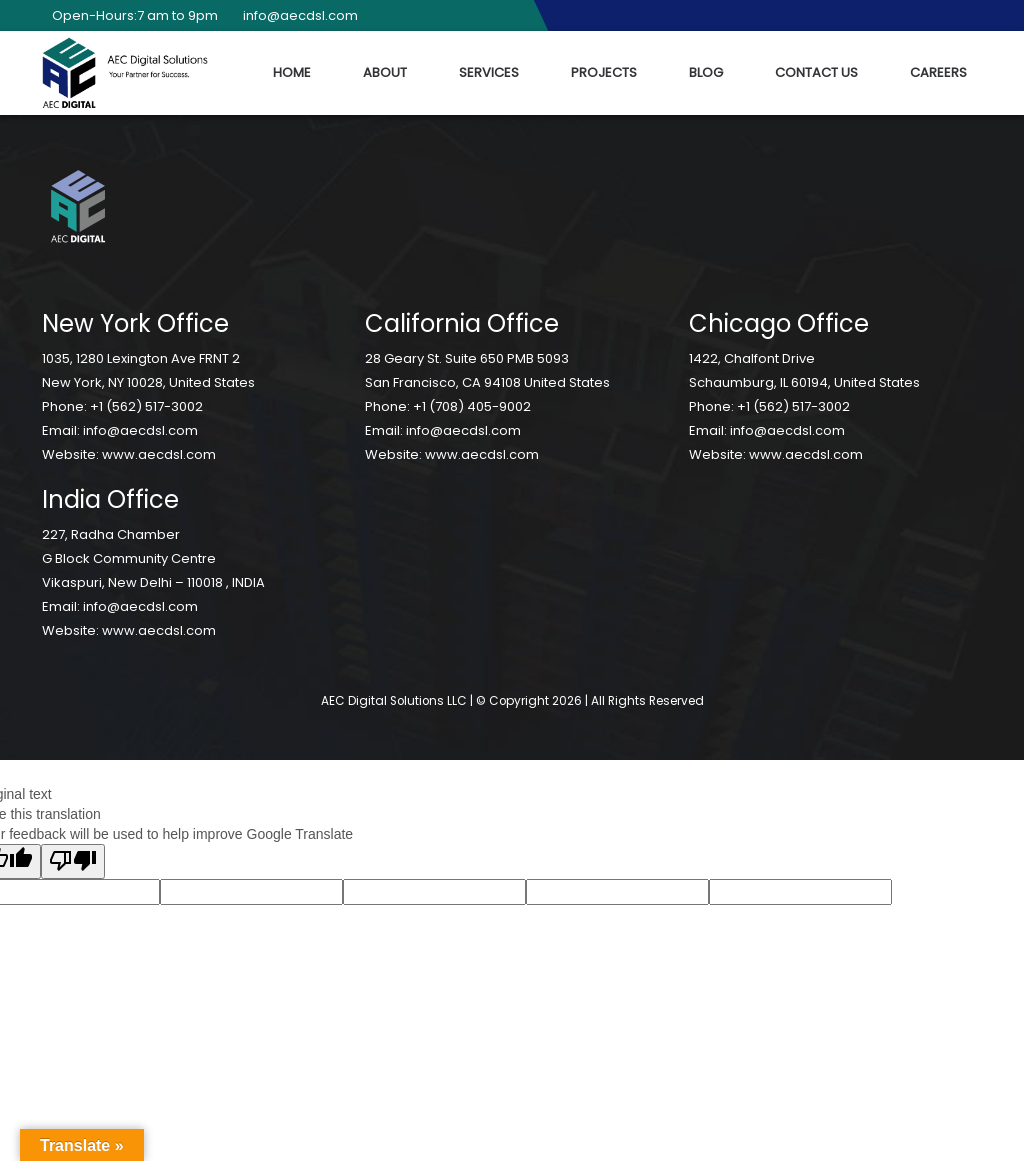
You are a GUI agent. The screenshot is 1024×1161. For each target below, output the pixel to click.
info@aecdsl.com (295, 15)
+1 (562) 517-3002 (146, 406)
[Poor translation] (73, 861)
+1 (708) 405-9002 (472, 406)
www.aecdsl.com (159, 454)
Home (292, 72)
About (385, 72)
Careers (938, 72)
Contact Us (816, 72)
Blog (706, 72)
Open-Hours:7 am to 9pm (130, 15)
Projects (604, 72)
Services (489, 72)
